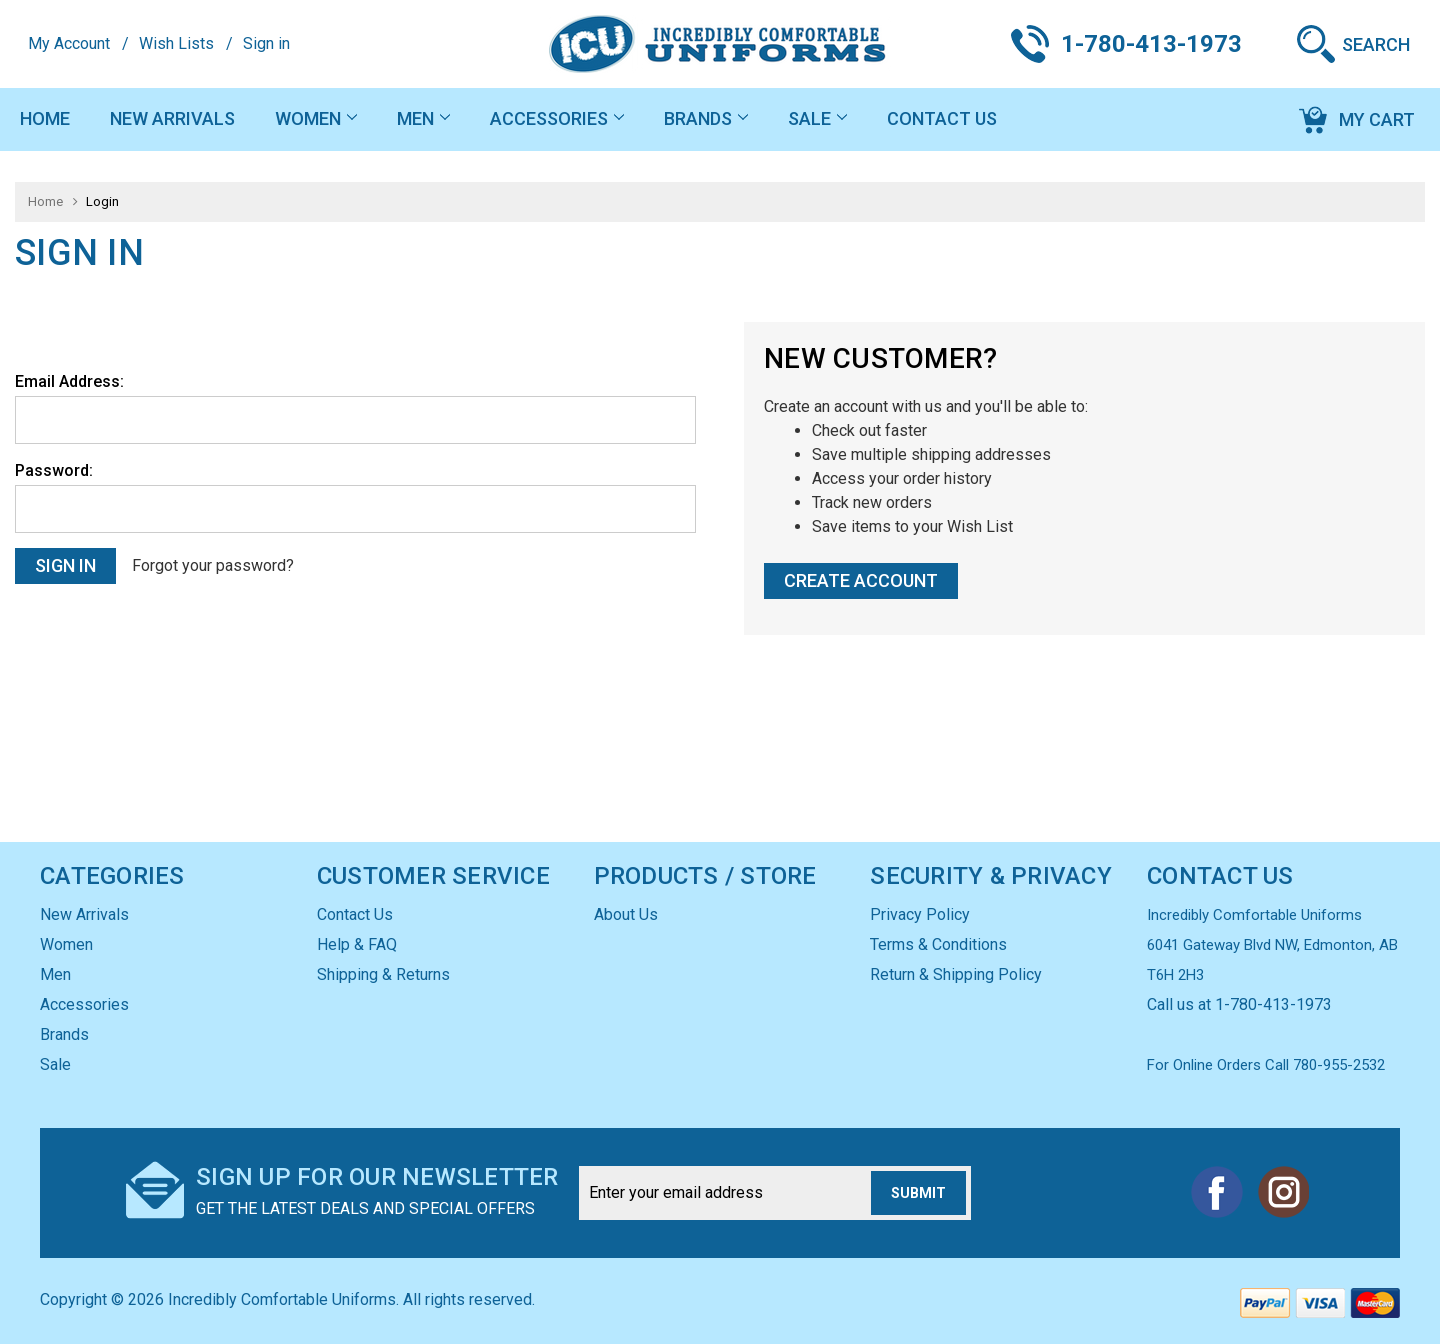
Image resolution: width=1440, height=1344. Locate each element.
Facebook (1217, 1192)
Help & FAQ (357, 944)
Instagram (1283, 1192)
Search (1376, 44)
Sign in (266, 43)
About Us (626, 914)
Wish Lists (176, 43)
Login (102, 201)
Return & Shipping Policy (956, 974)
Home (45, 118)
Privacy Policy (920, 914)
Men (423, 118)
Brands (706, 118)
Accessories (557, 118)
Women (316, 118)
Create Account (861, 580)
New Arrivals (172, 118)
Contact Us (942, 118)
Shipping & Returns (383, 974)
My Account (69, 43)
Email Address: (69, 381)
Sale (817, 118)
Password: (54, 470)
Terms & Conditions (938, 944)
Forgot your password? (213, 565)
